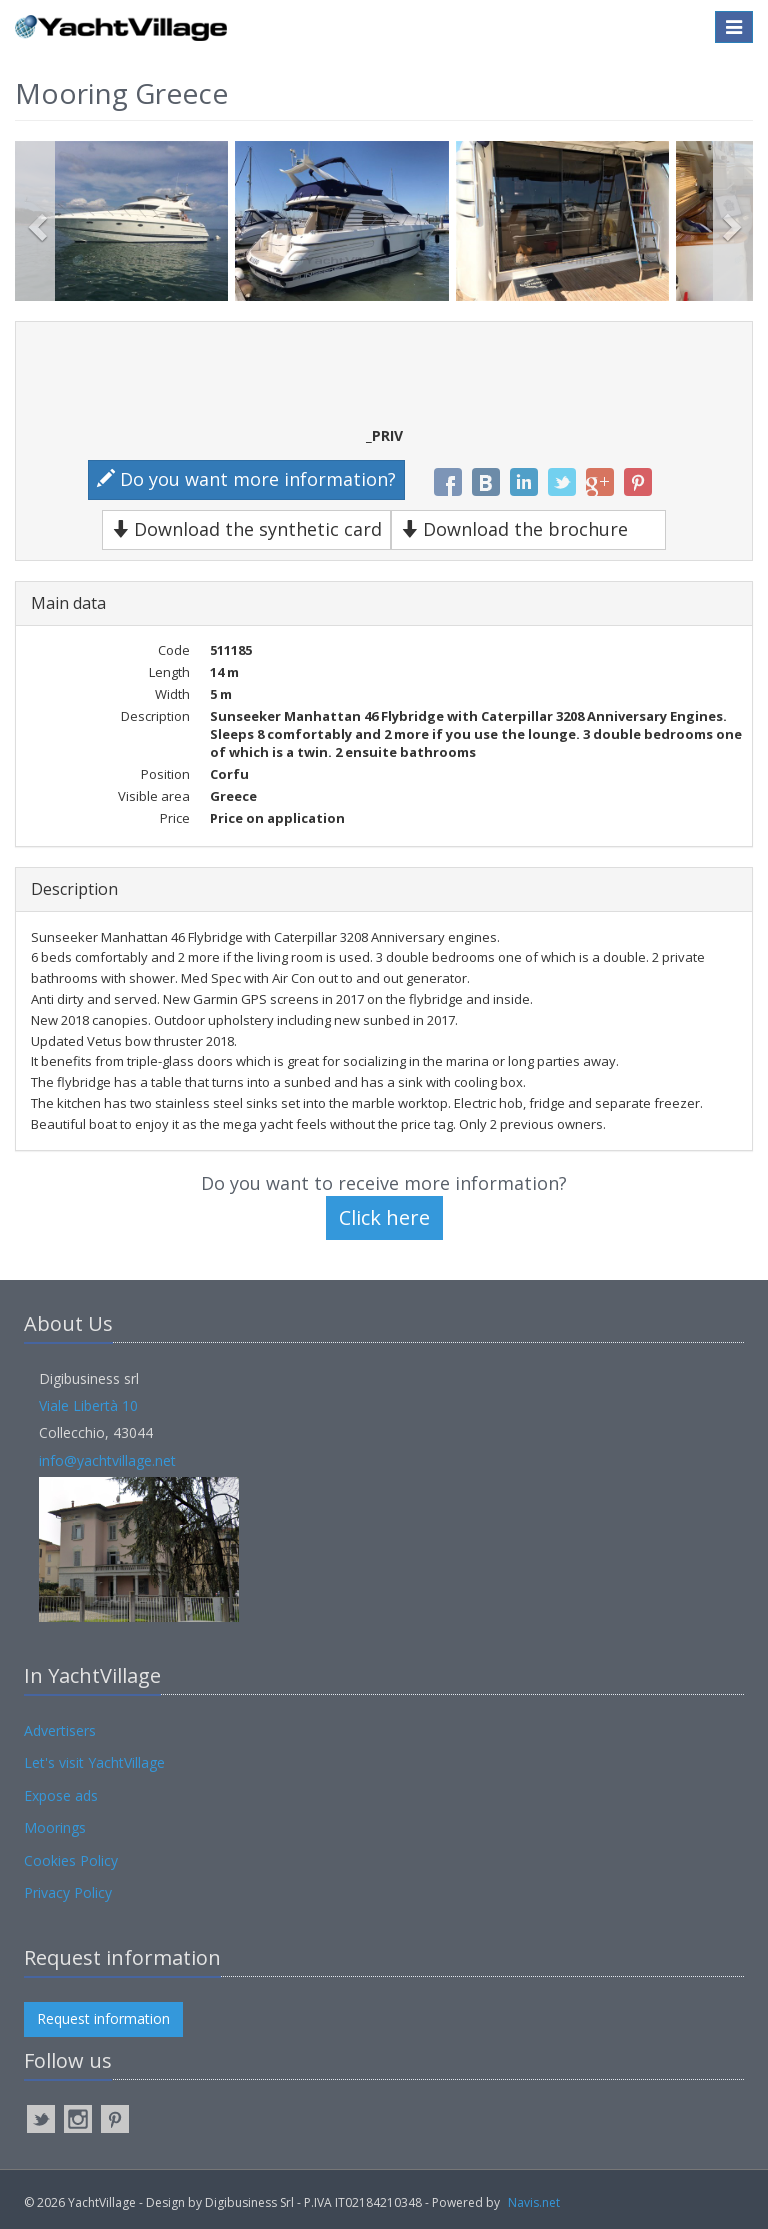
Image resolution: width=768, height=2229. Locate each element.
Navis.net (534, 2202)
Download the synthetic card (246, 529)
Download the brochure (514, 529)
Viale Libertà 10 (88, 1405)
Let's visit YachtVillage (94, 1762)
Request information (103, 2018)
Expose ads (61, 1795)
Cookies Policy (71, 1860)
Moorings (55, 1827)
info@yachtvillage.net (107, 1460)
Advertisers (60, 1730)
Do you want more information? (246, 479)
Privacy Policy (68, 1892)
